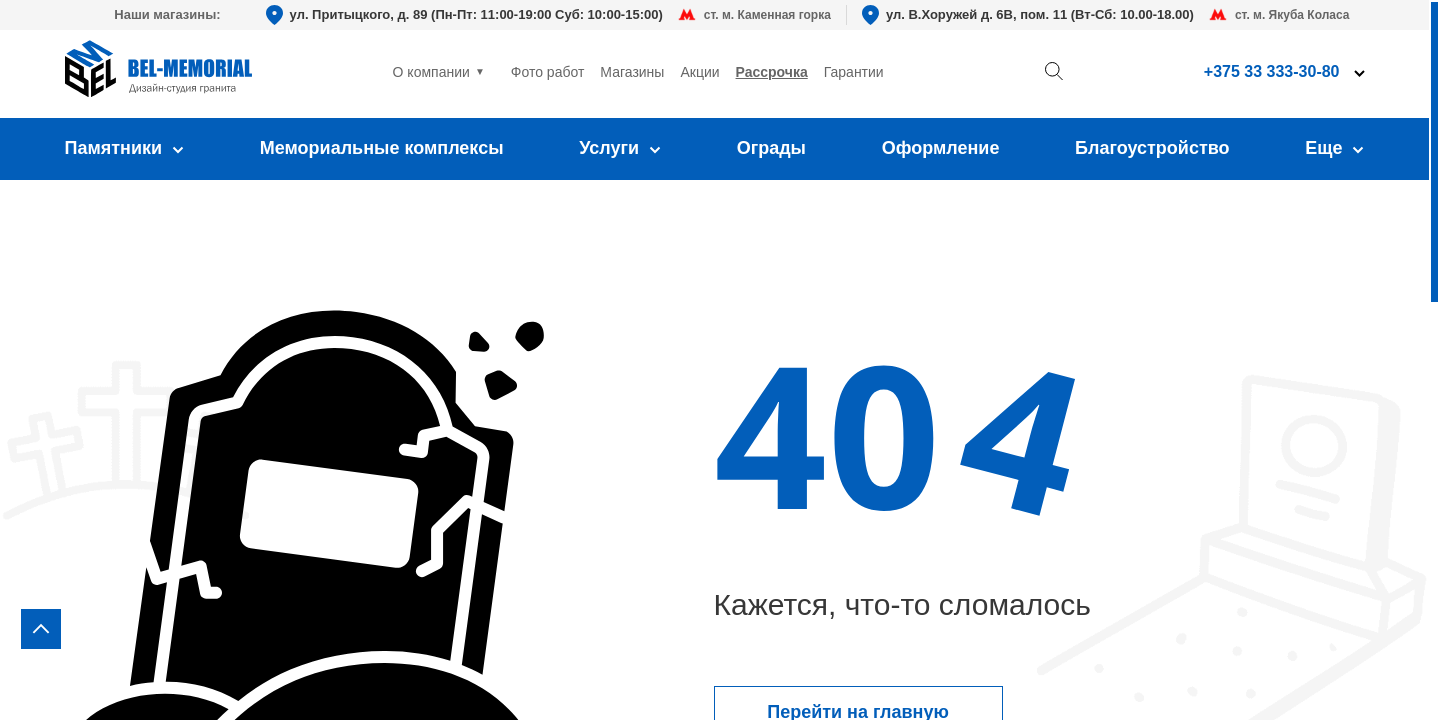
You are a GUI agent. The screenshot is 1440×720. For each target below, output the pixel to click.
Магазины (632, 72)
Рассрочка (772, 72)
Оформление (941, 148)
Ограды (771, 148)
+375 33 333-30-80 (1272, 71)
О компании (431, 72)
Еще (1334, 148)
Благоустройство (1152, 148)
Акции (699, 72)
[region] (720, 360)
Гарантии (854, 72)
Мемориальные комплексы (382, 148)
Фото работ (548, 72)
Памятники (125, 148)
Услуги (620, 148)
